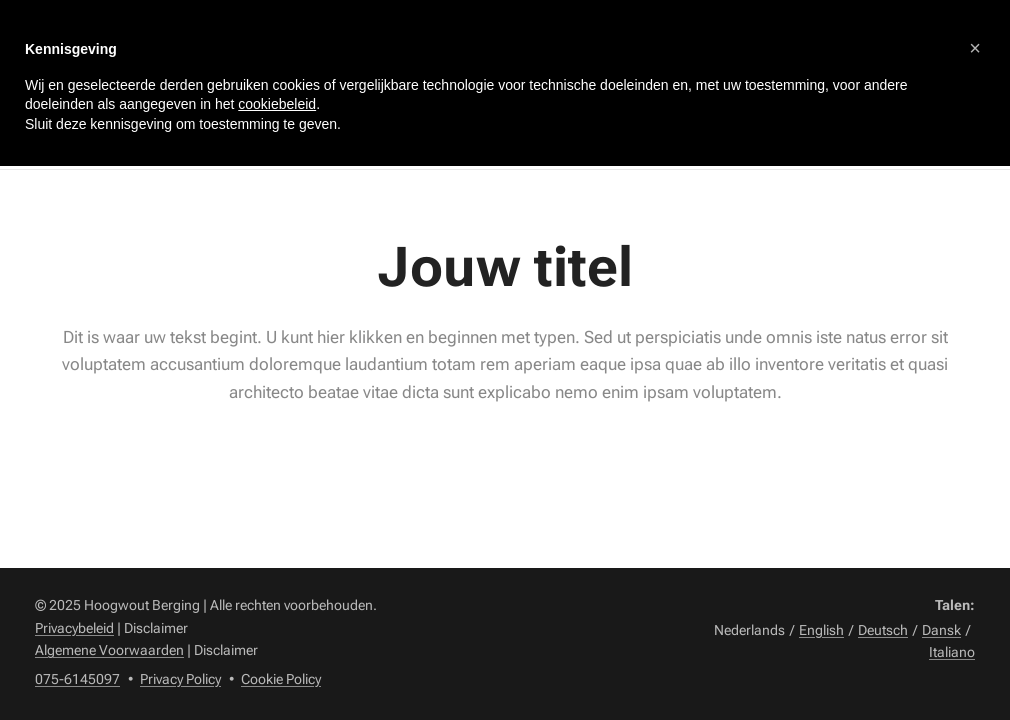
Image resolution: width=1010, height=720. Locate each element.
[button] (975, 48)
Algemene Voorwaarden (109, 650)
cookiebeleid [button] (277, 104)
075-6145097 (77, 679)
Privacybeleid (74, 628)
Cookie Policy (281, 679)
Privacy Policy (180, 679)
